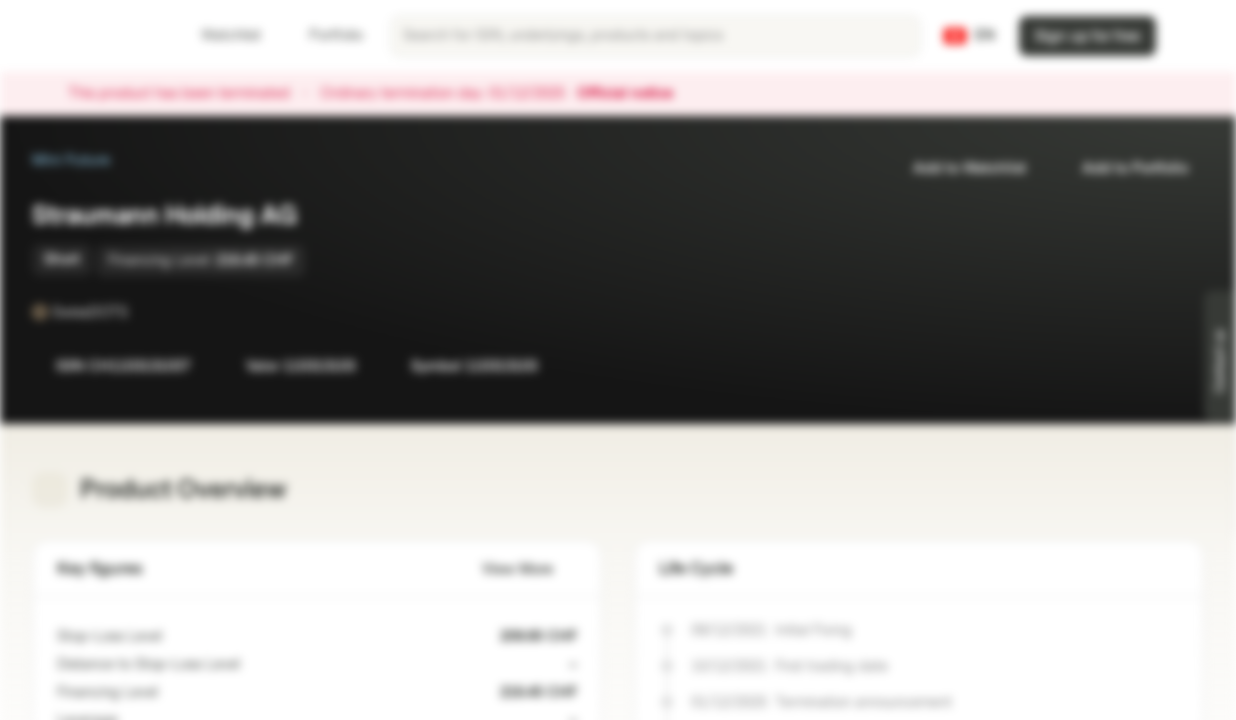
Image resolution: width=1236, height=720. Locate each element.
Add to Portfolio (1123, 168)
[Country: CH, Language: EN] (969, 36)
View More (529, 569)
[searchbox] (655, 36)
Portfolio (324, 35)
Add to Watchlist (957, 168)
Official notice (635, 94)
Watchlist (219, 35)
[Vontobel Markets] (86, 36)
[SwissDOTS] (142, 312)
